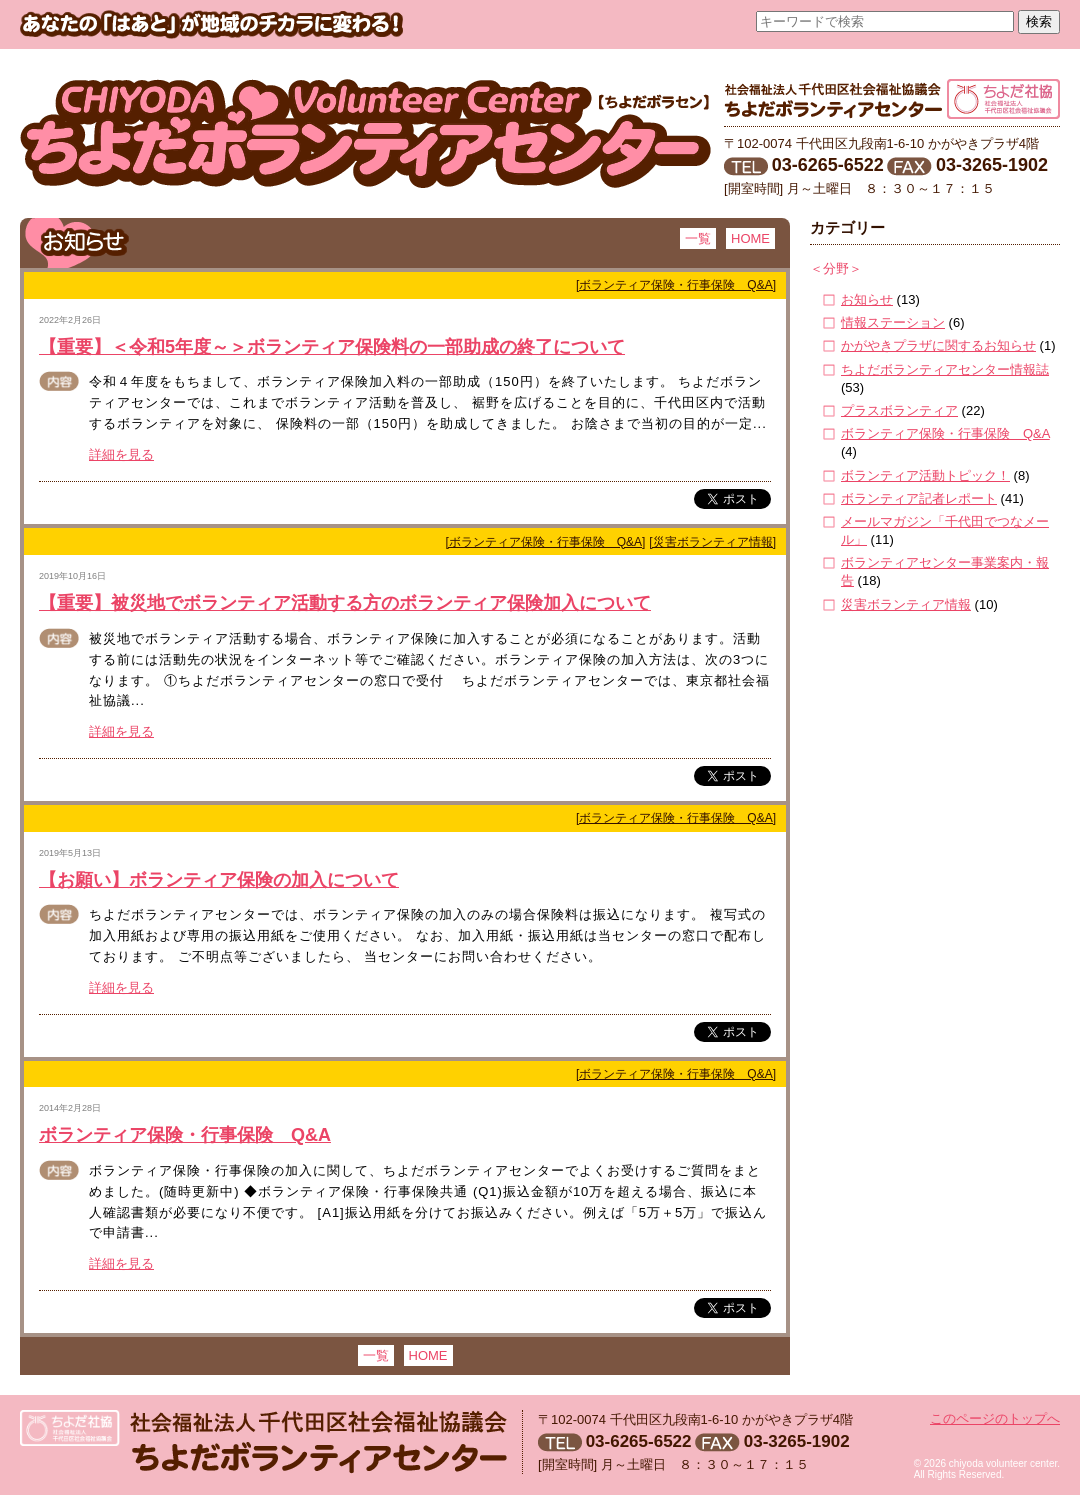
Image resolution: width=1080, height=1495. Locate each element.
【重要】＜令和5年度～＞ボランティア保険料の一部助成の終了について (332, 347)
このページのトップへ (995, 1418)
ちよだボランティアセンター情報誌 (945, 369)
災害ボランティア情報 (906, 604)
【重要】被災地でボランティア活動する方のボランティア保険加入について (345, 603)
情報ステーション (893, 322)
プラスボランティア (899, 410)
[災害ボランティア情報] (712, 542)
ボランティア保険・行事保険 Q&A (185, 1135)
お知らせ (867, 299)
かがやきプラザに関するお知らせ (938, 345)
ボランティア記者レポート (919, 498)
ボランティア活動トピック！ (925, 475)
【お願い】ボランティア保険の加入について (219, 880)
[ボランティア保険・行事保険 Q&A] (676, 285)
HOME (750, 238)
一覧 (698, 238)
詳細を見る (121, 454)
